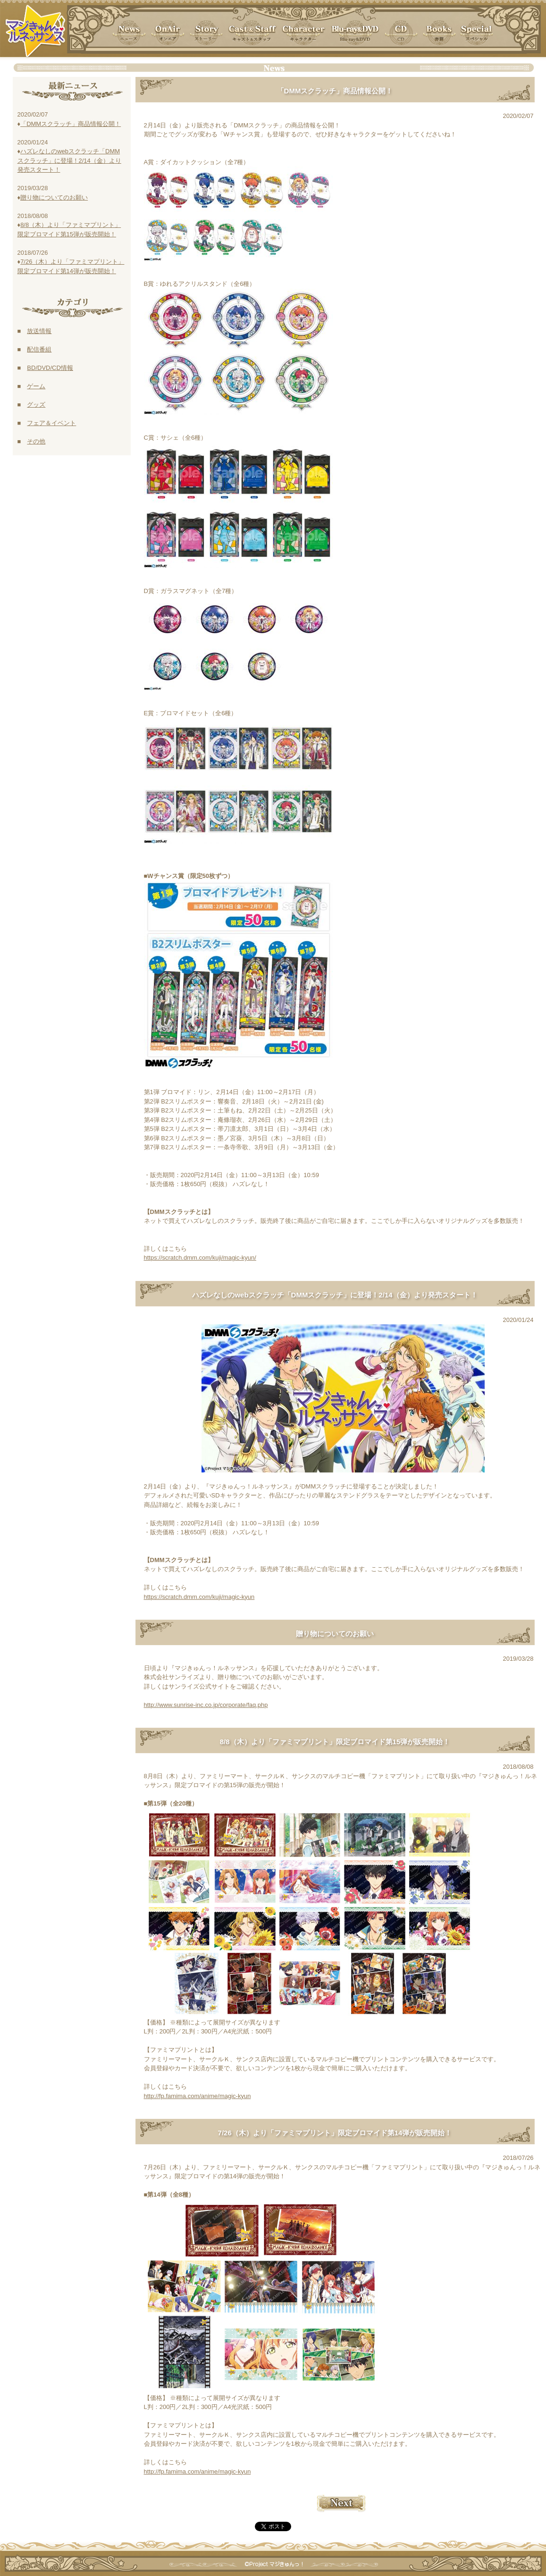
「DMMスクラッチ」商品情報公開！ (70, 123)
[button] (439, 33)
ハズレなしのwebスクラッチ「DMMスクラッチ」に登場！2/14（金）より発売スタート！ (69, 160)
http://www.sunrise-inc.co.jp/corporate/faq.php (206, 1704)
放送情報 (39, 331)
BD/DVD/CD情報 (50, 367)
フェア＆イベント (51, 423)
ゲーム (36, 386)
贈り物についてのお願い (54, 197)
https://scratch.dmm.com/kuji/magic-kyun (199, 1596)
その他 (36, 441)
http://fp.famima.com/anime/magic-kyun (197, 2095)
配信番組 (39, 349)
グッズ (36, 404)
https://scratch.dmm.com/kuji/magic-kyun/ (200, 1257)
